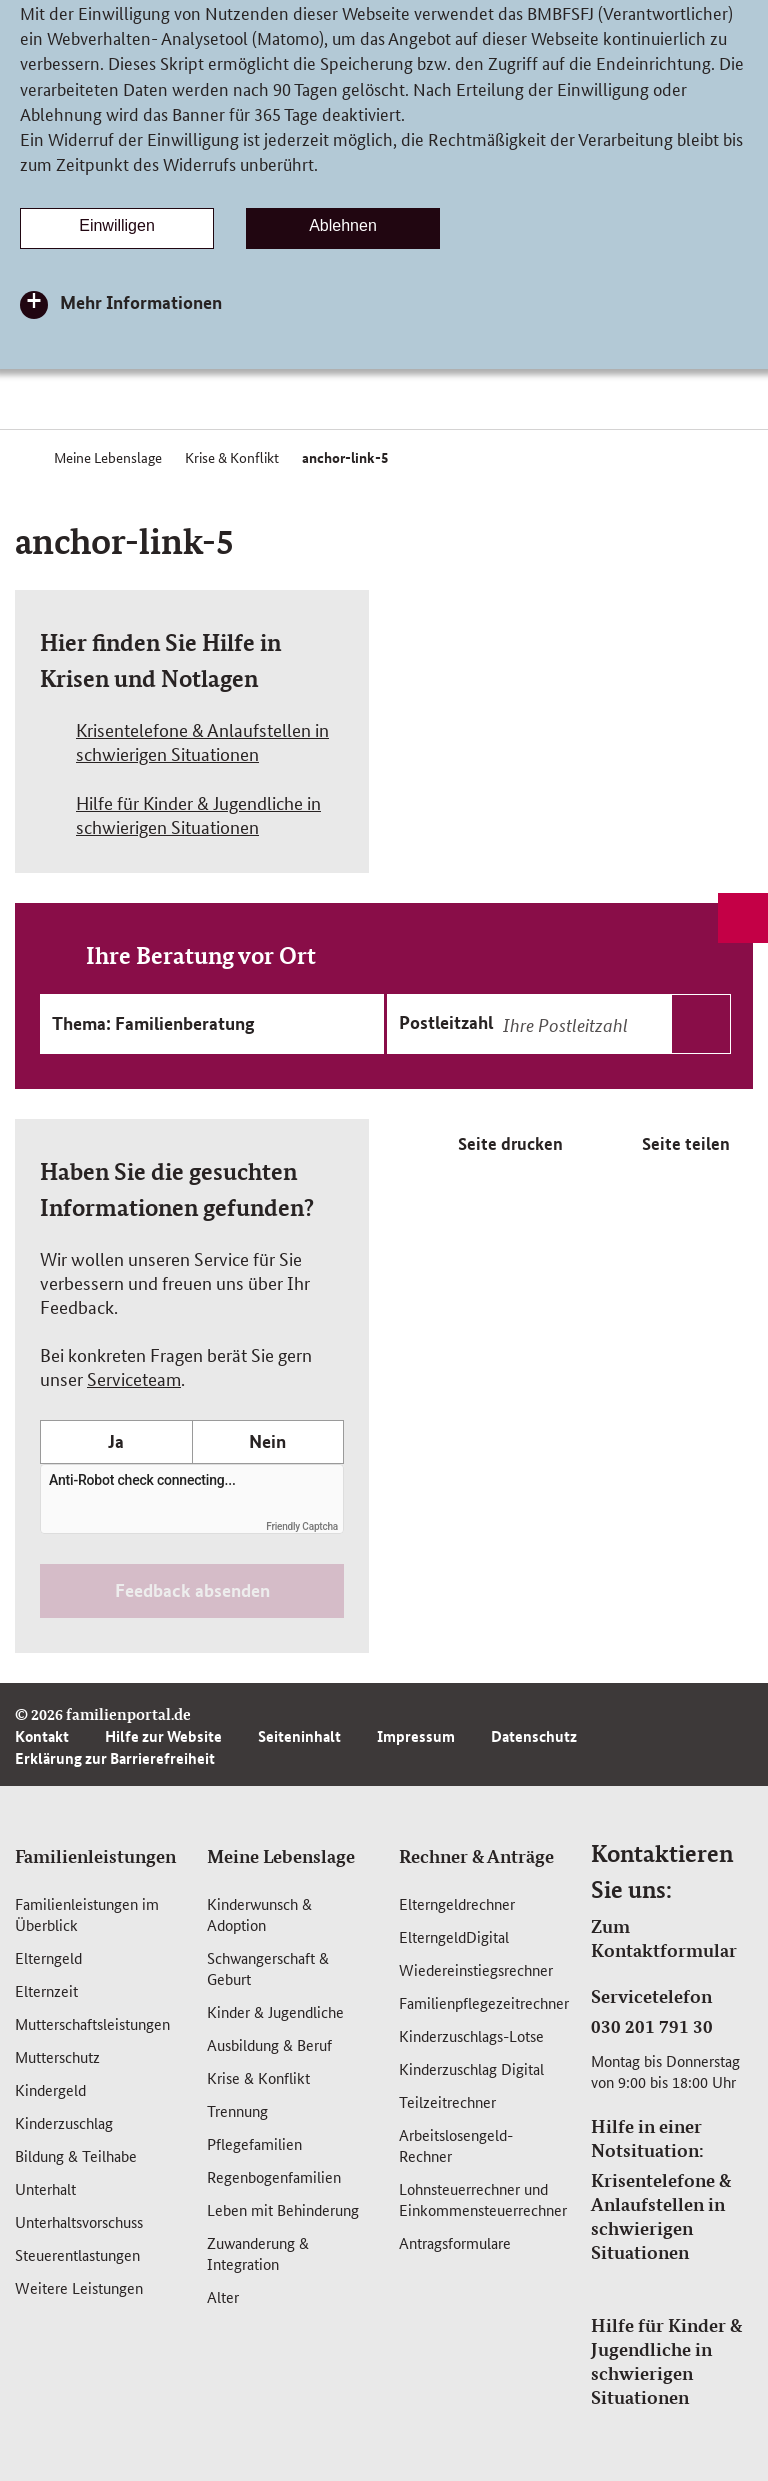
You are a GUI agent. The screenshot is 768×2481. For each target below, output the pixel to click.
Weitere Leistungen (79, 2287)
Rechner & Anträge (476, 1856)
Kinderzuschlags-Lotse (471, 2035)
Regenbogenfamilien (274, 2176)
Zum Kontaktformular (664, 1938)
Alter (223, 2296)
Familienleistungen (95, 1856)
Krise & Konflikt (258, 2077)
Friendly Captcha (302, 1526)
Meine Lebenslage (281, 1856)
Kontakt (42, 1736)
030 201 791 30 (652, 2026)
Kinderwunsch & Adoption (259, 1914)
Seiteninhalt (299, 1736)
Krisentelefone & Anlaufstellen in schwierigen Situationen (661, 2216)
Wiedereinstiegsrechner (476, 1969)
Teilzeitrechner (447, 2101)
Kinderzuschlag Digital (471, 2068)
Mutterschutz (57, 2056)
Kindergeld (50, 2089)
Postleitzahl (446, 1022)
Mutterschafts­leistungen (92, 2023)
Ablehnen (343, 225)
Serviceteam (134, 1378)
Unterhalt (45, 2188)
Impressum (416, 1736)
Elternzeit (46, 1990)
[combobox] (614, 1024)
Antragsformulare (455, 2242)
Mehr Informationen (141, 302)
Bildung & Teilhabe (76, 2155)
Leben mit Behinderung (283, 2209)
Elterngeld (48, 1957)
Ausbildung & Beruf (269, 2044)
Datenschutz (534, 1736)
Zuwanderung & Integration (258, 2253)
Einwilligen (117, 225)
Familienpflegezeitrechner (484, 2002)
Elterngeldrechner (457, 1903)
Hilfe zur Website (163, 1736)
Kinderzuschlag (64, 2122)
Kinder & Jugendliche (275, 2011)
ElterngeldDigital (454, 1936)
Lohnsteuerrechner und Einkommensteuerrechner (483, 2199)
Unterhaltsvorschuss (79, 2221)
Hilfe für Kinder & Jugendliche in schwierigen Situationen (666, 2361)
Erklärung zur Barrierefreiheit (115, 1758)
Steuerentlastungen (77, 2254)
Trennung (237, 2110)
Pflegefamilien (254, 2143)
